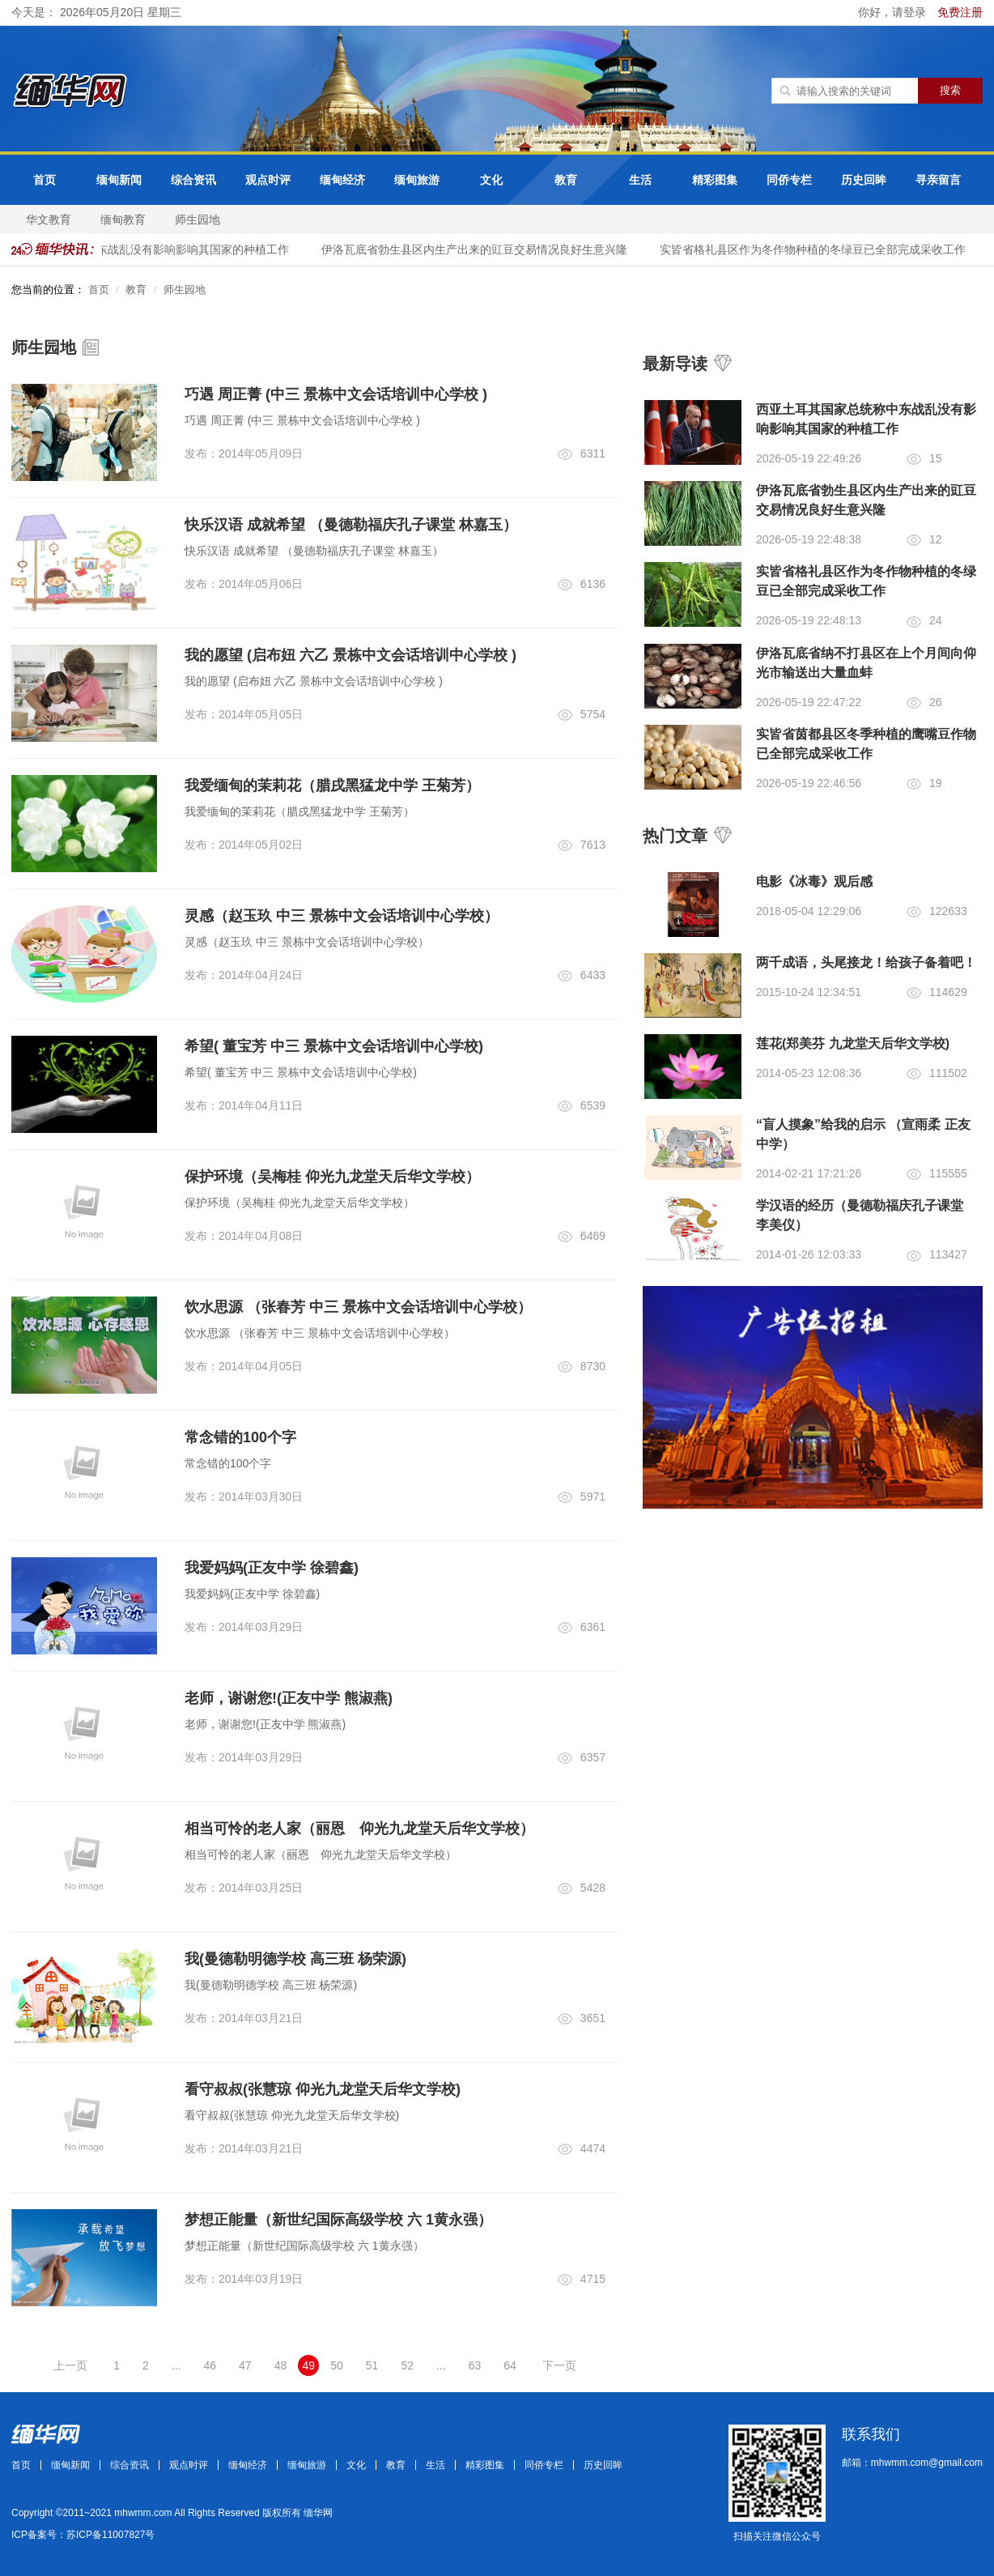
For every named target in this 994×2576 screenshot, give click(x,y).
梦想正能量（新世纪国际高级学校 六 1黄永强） (338, 2220)
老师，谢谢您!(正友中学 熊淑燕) (289, 1698)
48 (280, 2365)
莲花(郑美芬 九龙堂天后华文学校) (852, 1043)
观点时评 (268, 179)
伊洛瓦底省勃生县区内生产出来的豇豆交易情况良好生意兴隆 (482, 249)
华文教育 (48, 219)
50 (336, 2365)
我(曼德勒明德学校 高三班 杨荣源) (295, 1959)
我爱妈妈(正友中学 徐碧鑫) (272, 1568)
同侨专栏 (789, 179)
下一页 (559, 2365)
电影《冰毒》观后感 (814, 881)
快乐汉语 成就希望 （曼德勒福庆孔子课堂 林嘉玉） (351, 525)
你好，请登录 (893, 12)
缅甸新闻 (119, 179)
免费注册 (960, 12)
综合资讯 (193, 179)
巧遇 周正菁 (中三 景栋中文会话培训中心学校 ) (336, 394)
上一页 (70, 2365)
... (176, 2365)
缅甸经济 (342, 179)
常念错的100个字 (240, 1437)
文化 (491, 179)
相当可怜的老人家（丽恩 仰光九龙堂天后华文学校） (359, 1828)
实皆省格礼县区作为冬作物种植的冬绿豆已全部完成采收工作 (821, 249)
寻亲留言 (938, 179)
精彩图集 (714, 179)
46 (209, 2365)
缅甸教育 (123, 219)
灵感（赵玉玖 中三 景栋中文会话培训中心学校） (342, 916)
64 (509, 2365)
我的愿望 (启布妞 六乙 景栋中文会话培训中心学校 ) (350, 655)
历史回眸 (863, 179)
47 (245, 2365)
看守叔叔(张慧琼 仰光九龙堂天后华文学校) (323, 2089)
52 (407, 2365)
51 (372, 2365)
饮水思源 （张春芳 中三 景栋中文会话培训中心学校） (358, 1307)
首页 (44, 179)
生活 (640, 179)
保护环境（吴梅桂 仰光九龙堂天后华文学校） (332, 1177)
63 (475, 2365)
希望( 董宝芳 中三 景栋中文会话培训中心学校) (334, 1046)
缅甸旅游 (417, 179)
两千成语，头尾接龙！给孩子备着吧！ (866, 962)
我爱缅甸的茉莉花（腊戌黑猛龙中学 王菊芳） (332, 785)
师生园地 (197, 219)
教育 (565, 179)
